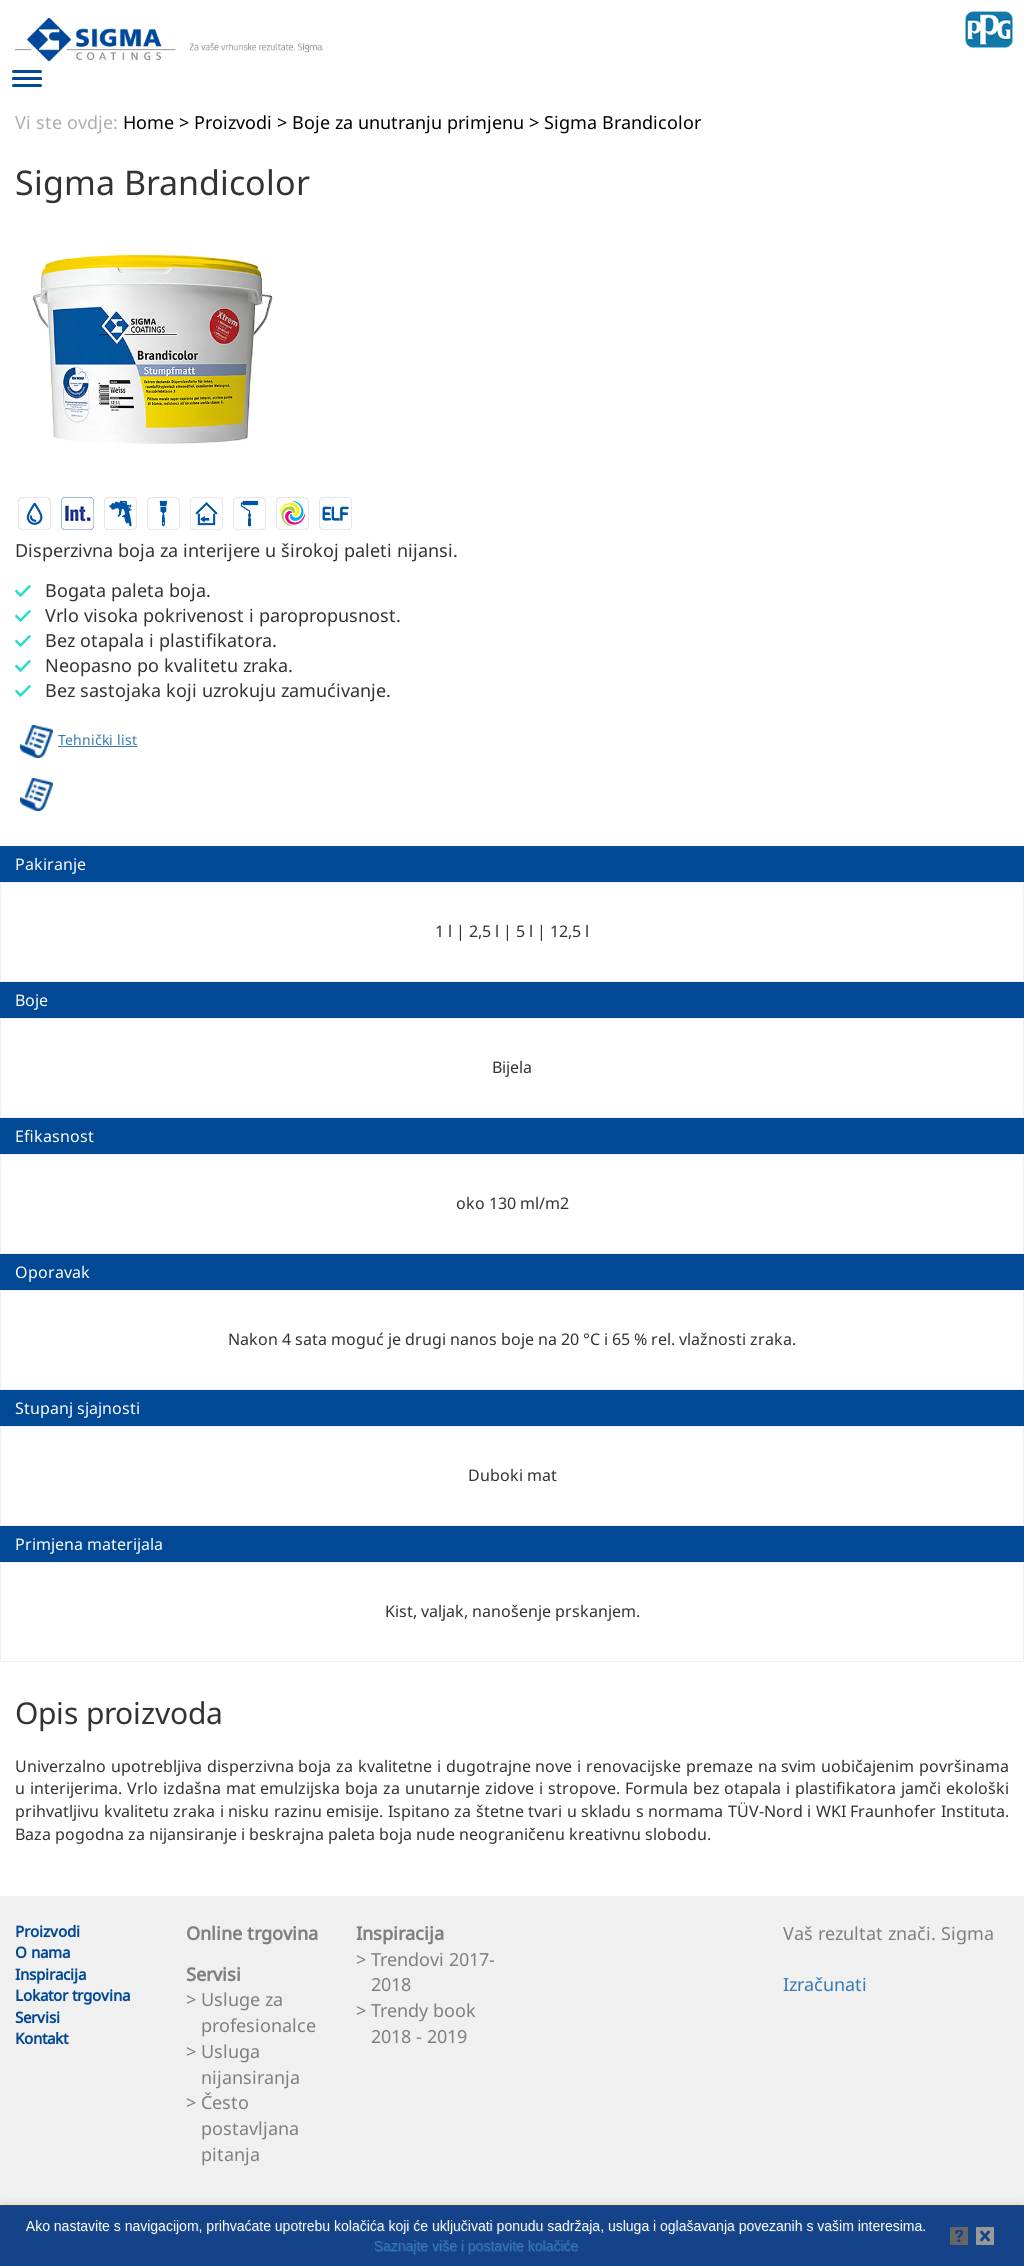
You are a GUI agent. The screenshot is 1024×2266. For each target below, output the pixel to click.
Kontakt (41, 2038)
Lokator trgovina (72, 1995)
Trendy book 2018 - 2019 (423, 2023)
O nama (42, 1952)
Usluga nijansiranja (250, 2064)
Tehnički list (78, 741)
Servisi (37, 2017)
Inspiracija (50, 1974)
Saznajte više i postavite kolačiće (476, 2246)
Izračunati (825, 1984)
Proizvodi (47, 1931)
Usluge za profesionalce (258, 2012)
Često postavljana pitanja (250, 2127)
